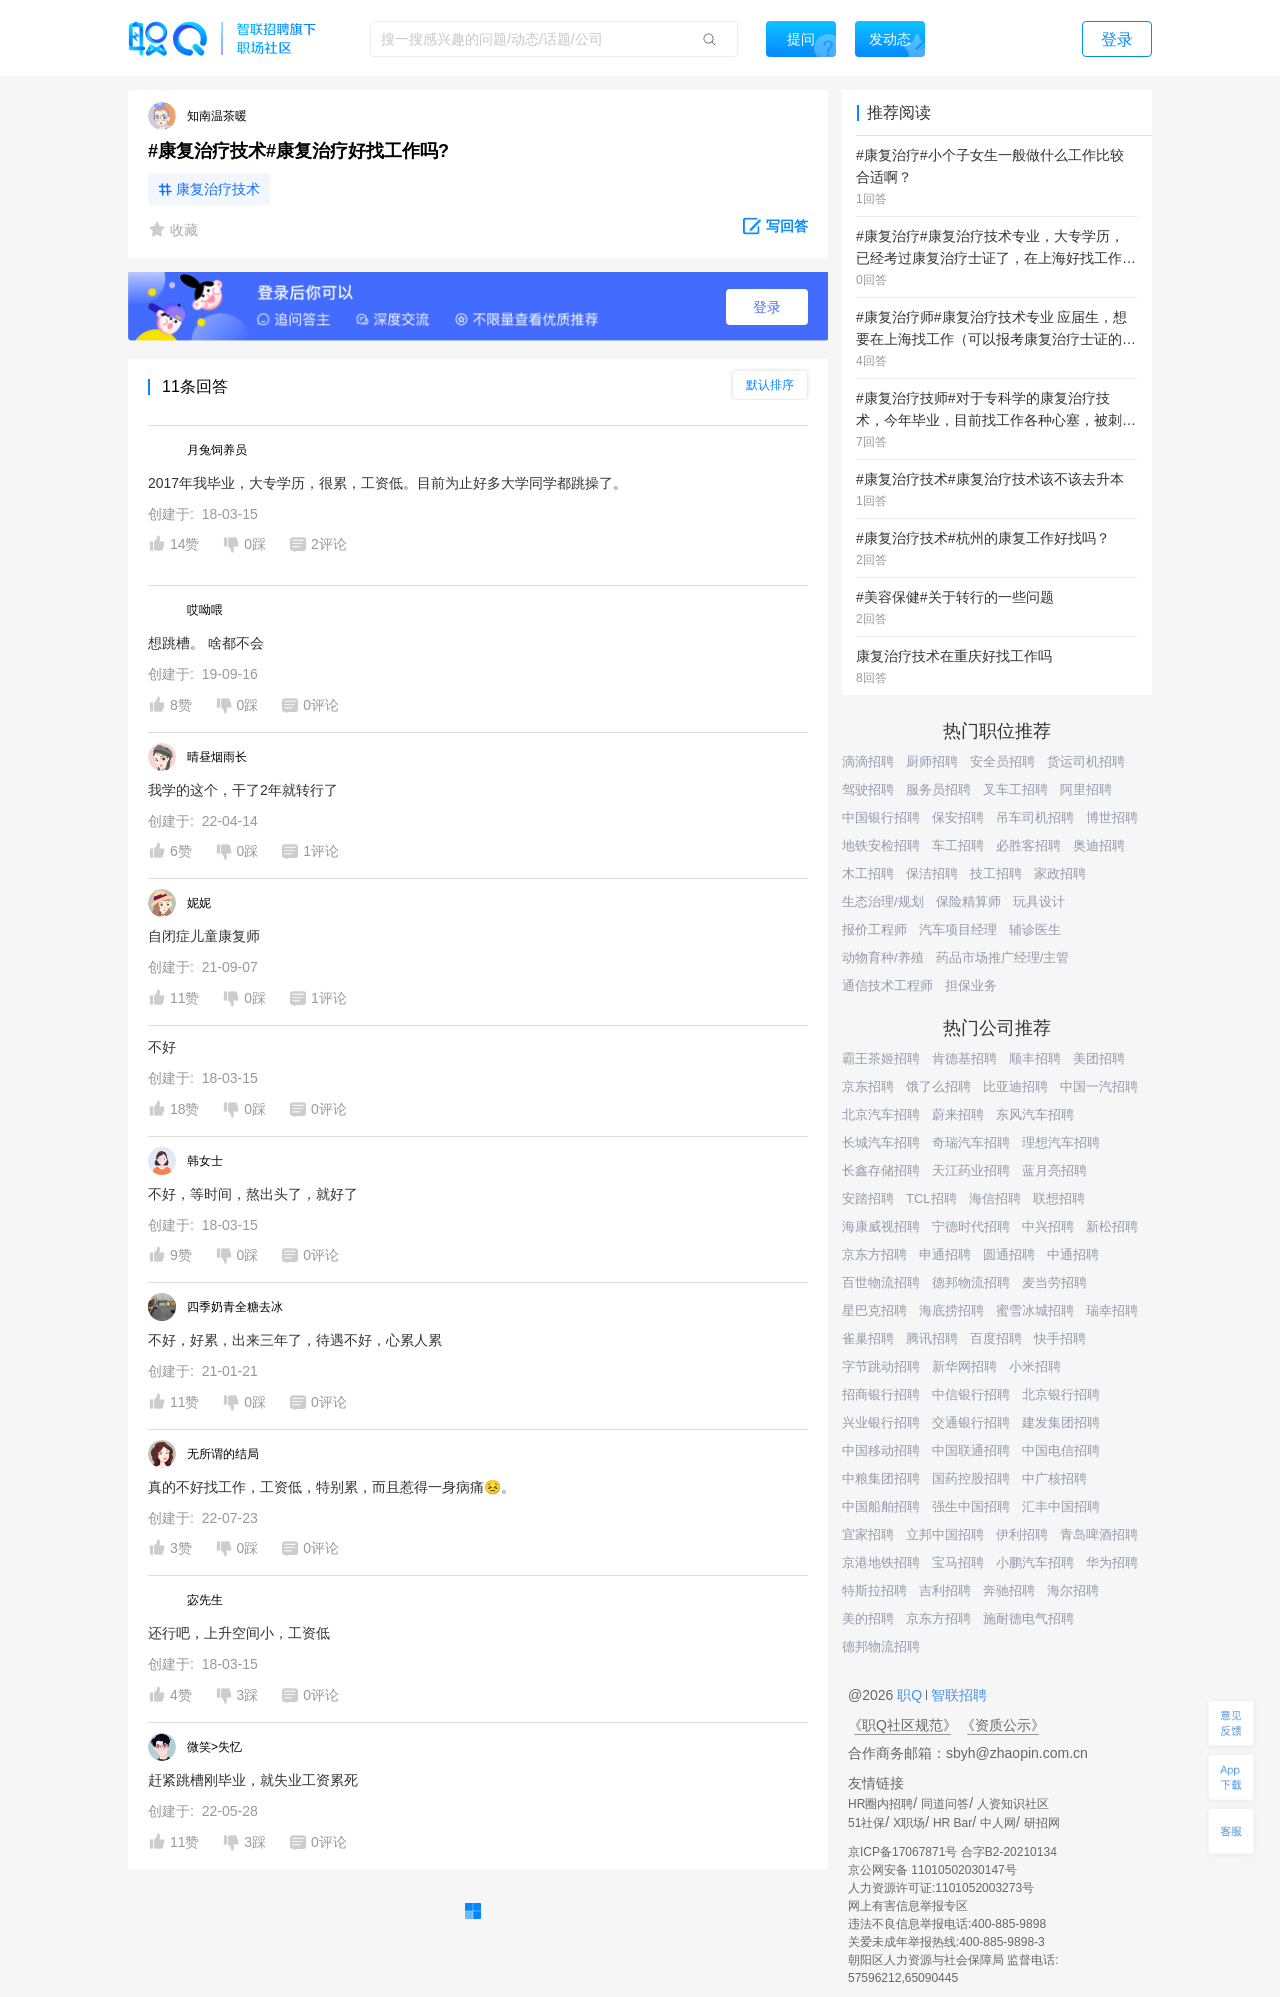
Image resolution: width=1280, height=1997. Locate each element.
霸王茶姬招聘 (881, 1058)
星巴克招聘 (874, 1310)
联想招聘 (1059, 1198)
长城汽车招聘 (881, 1142)
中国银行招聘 (881, 817)
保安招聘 (958, 817)
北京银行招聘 (1061, 1394)
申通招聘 (945, 1254)
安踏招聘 (868, 1198)
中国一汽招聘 (1099, 1086)
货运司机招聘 (1086, 761)
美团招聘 (1099, 1058)
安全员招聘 (1002, 761)
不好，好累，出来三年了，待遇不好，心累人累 (295, 1340)
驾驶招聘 (868, 789)
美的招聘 (868, 1618)
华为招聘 (1112, 1562)
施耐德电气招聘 (1028, 1618)
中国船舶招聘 (881, 1506)
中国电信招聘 (1061, 1450)
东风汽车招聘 (1035, 1114)
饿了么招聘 (938, 1086)
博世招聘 (1112, 817)
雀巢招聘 (868, 1338)
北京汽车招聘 (881, 1114)
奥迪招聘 (1099, 845)
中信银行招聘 (971, 1394)
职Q (911, 1695)
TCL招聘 (931, 1198)
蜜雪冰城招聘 (1035, 1310)
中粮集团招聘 (881, 1478)
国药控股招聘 (971, 1478)
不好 (162, 1047)
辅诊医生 (1035, 929)
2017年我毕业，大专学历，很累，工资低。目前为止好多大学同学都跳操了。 (387, 483)
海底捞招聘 (951, 1310)
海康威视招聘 (881, 1226)
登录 (767, 307)
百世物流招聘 (881, 1282)
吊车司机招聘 (1035, 817)
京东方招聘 (874, 1254)
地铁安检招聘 (881, 845)
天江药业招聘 (971, 1170)
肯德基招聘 (964, 1058)
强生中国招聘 (971, 1506)
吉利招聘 (945, 1590)
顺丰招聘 (1035, 1058)
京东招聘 (868, 1086)
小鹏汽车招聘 (1035, 1562)
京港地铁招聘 (881, 1562)
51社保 (866, 1823)
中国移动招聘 (881, 1450)
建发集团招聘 (1061, 1422)
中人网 (998, 1823)
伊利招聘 (1022, 1534)
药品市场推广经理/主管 (1003, 957)
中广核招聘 (1054, 1478)
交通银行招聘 (971, 1422)
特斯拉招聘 (874, 1590)
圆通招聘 (1009, 1254)
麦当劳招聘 (1054, 1282)
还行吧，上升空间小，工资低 (239, 1633)
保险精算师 (968, 901)
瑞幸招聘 (1112, 1310)
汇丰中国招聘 (1061, 1506)
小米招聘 (1035, 1366)
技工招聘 (996, 873)
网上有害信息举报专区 (908, 1906)
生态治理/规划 (883, 901)
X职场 (909, 1823)
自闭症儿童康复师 (204, 936)
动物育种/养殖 (883, 957)
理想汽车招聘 (1061, 1142)
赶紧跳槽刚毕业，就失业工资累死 (253, 1780)
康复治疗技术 (218, 189)
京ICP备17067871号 (902, 1852)
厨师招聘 (932, 761)
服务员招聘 (938, 789)
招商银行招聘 (881, 1394)
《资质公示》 (1003, 1725)
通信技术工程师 (887, 985)
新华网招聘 (964, 1366)
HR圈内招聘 (880, 1804)
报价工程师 (874, 929)
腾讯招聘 (932, 1338)
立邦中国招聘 (945, 1534)
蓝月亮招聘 (1054, 1170)
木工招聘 (868, 873)
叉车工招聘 (1015, 789)
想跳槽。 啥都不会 (206, 643)
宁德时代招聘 (971, 1226)
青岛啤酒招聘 (1099, 1534)
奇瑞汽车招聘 (971, 1142)
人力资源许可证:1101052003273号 (941, 1888)
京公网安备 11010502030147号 (932, 1870)
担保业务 (971, 985)
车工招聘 (958, 845)
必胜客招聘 (1028, 845)
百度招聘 (996, 1338)
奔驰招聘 (1009, 1590)
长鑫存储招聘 (881, 1170)
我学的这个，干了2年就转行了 (243, 790)
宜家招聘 (868, 1534)
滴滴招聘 (868, 761)
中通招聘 (1073, 1254)
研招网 (1042, 1823)
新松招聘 (1112, 1226)
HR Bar (952, 1823)
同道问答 (945, 1804)
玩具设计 (1039, 901)
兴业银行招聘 (881, 1422)
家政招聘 (1060, 873)
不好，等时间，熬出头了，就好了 (253, 1194)
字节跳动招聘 (881, 1366)
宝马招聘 (958, 1562)
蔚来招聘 (958, 1114)
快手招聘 (1060, 1338)
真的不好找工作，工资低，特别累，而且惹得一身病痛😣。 (331, 1487)
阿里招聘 (1086, 789)
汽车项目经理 (958, 929)
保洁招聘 (932, 873)
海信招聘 (995, 1198)
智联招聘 (957, 1695)
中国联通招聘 (971, 1450)
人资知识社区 (1013, 1804)
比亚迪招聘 (1015, 1086)
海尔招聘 (1073, 1590)
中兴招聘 (1048, 1226)
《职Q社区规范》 (902, 1725)
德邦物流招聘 (971, 1282)
